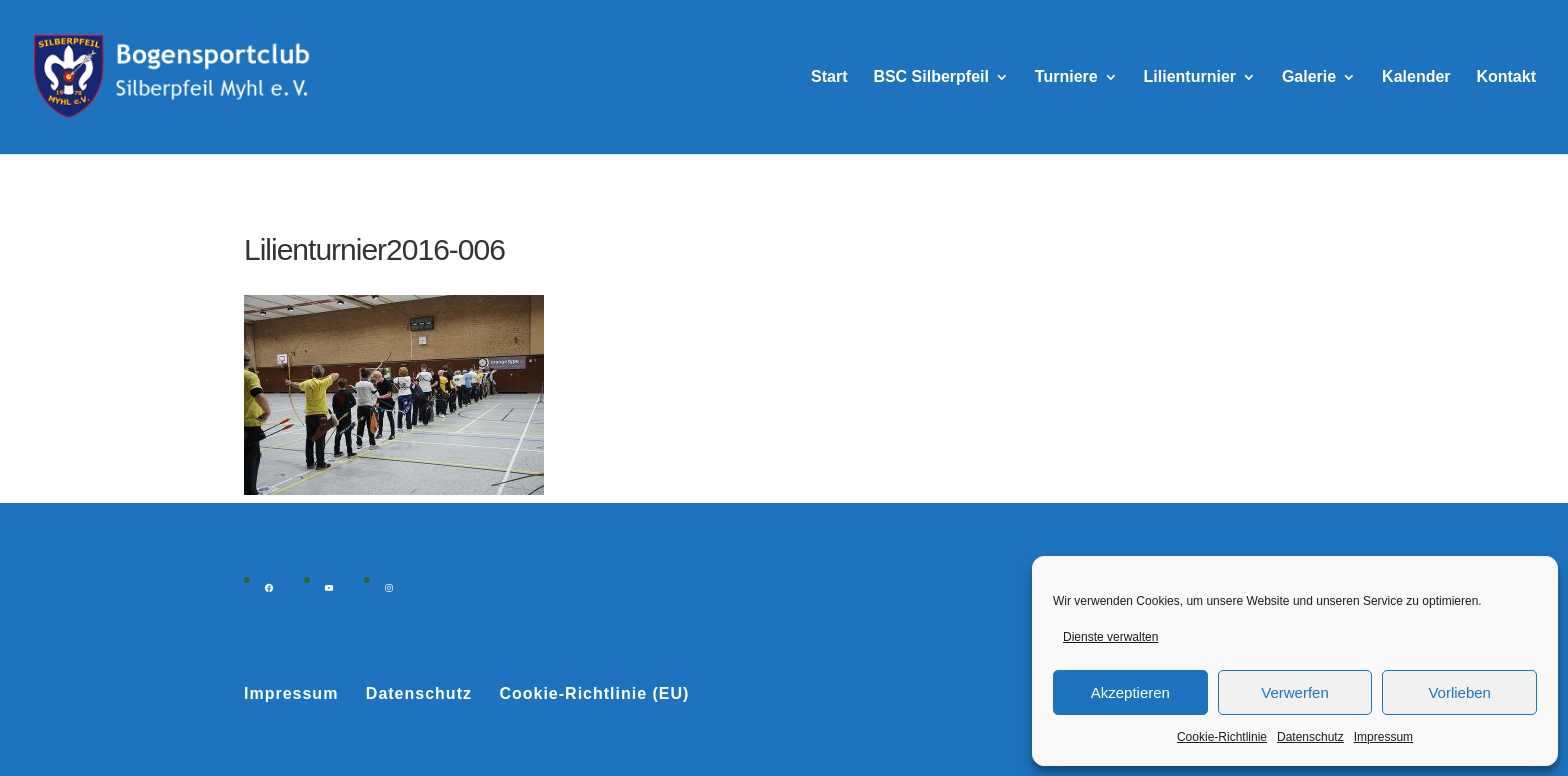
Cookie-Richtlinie (1222, 737)
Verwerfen (1295, 692)
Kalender (1416, 77)
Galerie (1309, 77)
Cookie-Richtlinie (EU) (594, 693)
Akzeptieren (1130, 692)
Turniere (1066, 77)
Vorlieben (1459, 692)
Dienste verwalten (1110, 637)
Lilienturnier (1190, 77)
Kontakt (1506, 77)
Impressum (1383, 737)
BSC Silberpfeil (931, 77)
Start (829, 77)
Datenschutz (1310, 737)
